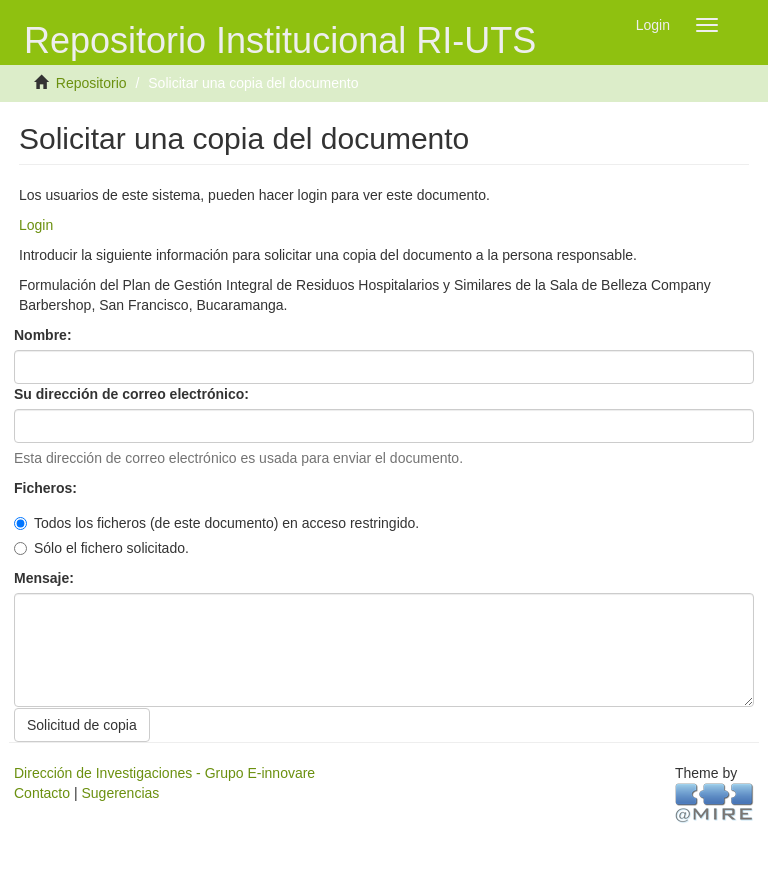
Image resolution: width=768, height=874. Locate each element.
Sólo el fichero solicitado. (101, 548)
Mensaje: (46, 578)
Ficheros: (47, 488)
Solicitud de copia (82, 725)
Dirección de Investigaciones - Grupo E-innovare (164, 773)
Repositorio (91, 83)
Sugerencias (120, 793)
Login (36, 225)
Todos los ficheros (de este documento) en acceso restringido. (216, 523)
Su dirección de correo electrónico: (133, 394)
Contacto (42, 793)
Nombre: (44, 335)
